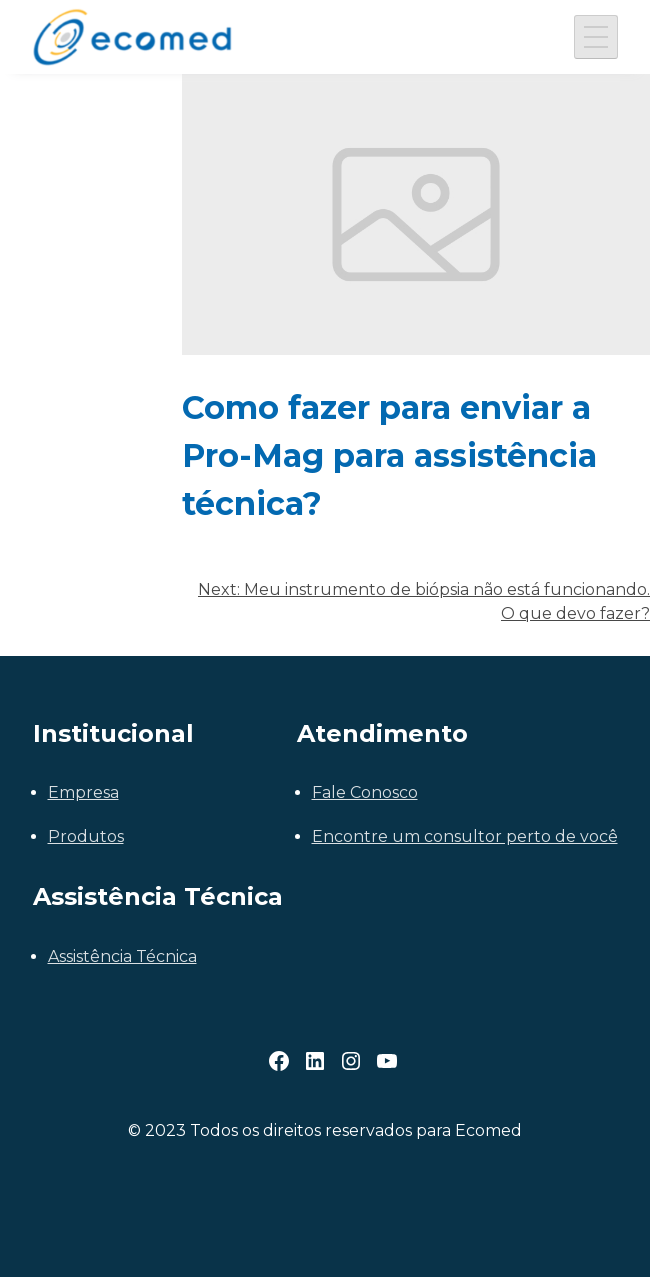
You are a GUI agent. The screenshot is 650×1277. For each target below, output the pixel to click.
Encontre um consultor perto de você (465, 836)
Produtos (86, 836)
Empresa (83, 792)
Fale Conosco (365, 792)
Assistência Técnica (122, 956)
